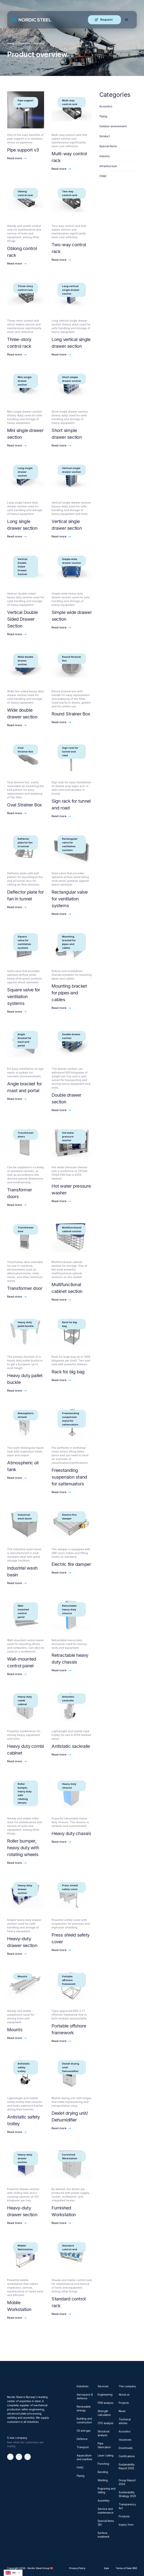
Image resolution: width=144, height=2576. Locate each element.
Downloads (126, 2447)
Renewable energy (84, 2408)
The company (127, 2386)
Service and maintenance (105, 2510)
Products (24, 43)
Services (103, 2386)
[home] (50, 20)
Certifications (127, 2456)
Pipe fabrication (104, 2445)
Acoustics (124, 2431)
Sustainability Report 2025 (127, 2466)
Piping (80, 2475)
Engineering (105, 2394)
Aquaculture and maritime (84, 2457)
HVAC (80, 2467)
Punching (103, 2463)
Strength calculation (104, 2412)
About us (124, 2394)
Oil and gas (84, 2430)
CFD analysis (105, 2423)
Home (10, 43)
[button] (126, 19)
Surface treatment (103, 2534)
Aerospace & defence (85, 2396)
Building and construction (84, 2420)
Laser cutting (105, 2455)
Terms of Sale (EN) (126, 2568)
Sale (106, 2568)
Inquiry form (126, 2524)
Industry (39, 43)
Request (106, 19)
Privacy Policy (77, 2568)
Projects (124, 2402)
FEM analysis (105, 2402)
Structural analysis (103, 2433)
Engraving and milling (107, 2490)
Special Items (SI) (106, 2522)
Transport (83, 2447)
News (122, 2411)
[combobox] (13, 2573)
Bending (103, 2472)
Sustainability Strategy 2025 (127, 2494)
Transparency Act (127, 2506)
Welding (103, 2480)
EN (11, 2572)
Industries (82, 2386)
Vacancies (125, 2439)
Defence (82, 2438)
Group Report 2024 (127, 2482)
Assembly (104, 2500)
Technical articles (125, 2421)
